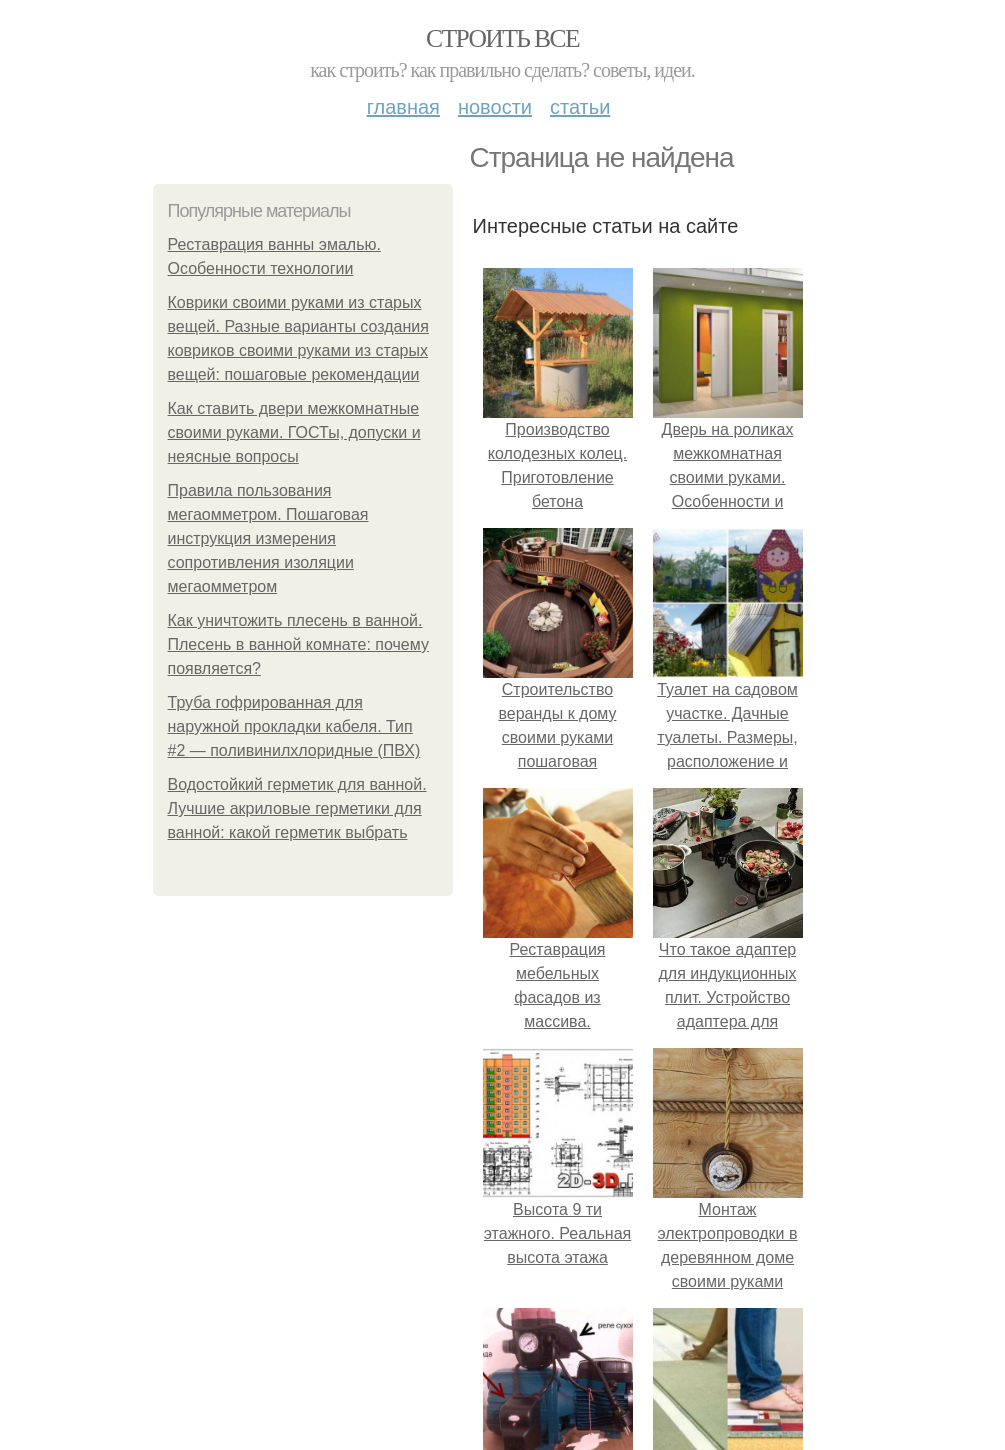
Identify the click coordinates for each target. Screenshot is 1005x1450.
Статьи (580, 107)
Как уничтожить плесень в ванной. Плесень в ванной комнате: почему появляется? (298, 644)
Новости (495, 107)
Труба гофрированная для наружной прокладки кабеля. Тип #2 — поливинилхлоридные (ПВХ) (294, 726)
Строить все (502, 38)
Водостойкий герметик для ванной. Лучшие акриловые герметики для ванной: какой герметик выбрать (297, 808)
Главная (403, 107)
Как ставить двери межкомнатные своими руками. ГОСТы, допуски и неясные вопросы (294, 432)
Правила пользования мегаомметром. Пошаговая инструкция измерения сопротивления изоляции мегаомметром (268, 538)
